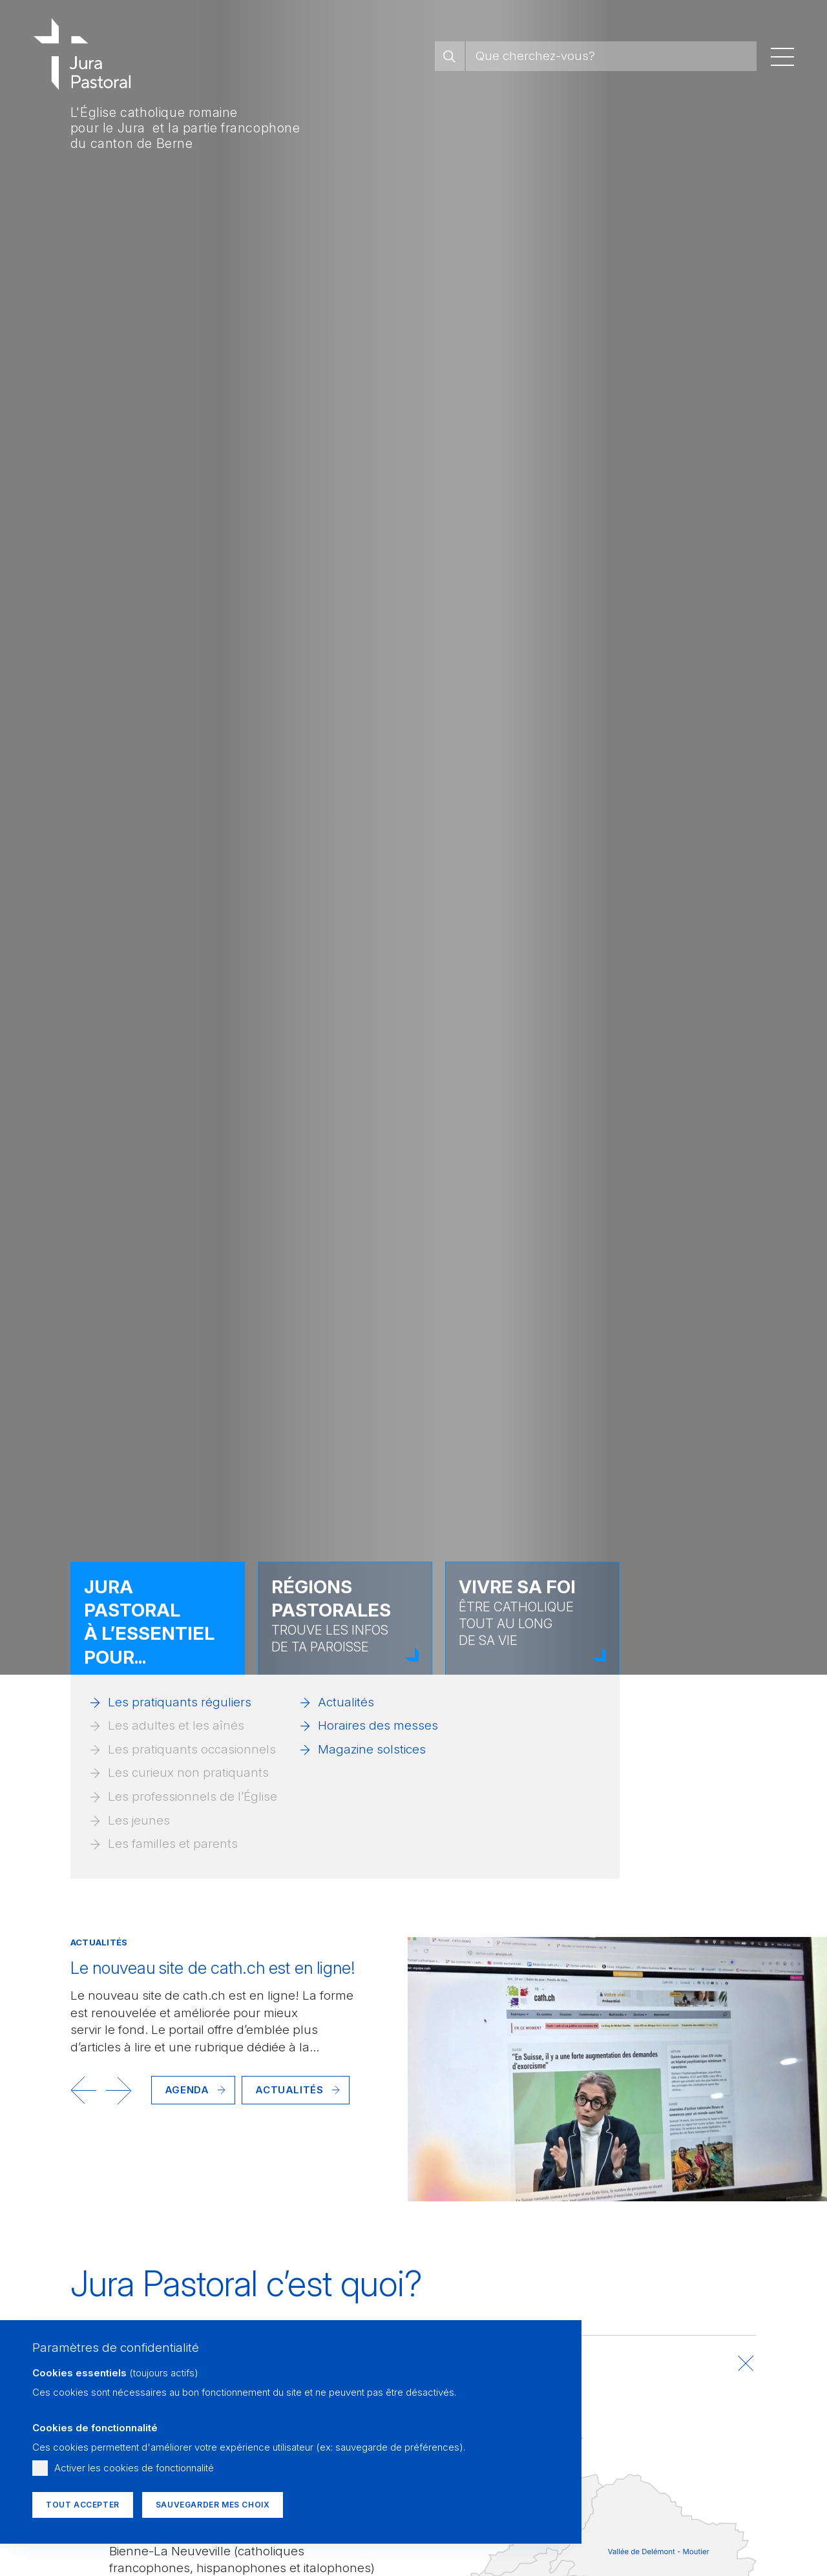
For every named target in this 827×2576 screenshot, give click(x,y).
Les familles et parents (173, 1843)
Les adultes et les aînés (176, 1725)
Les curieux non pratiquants (188, 1772)
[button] (83, 2090)
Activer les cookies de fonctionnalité (134, 2468)
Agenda (187, 2090)
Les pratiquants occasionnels (192, 1749)
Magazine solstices (372, 1749)
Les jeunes (139, 1820)
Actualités (346, 1702)
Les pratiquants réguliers (179, 1702)
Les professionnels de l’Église (192, 1796)
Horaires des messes (378, 1725)
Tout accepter (83, 2504)
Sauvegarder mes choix (213, 2504)
